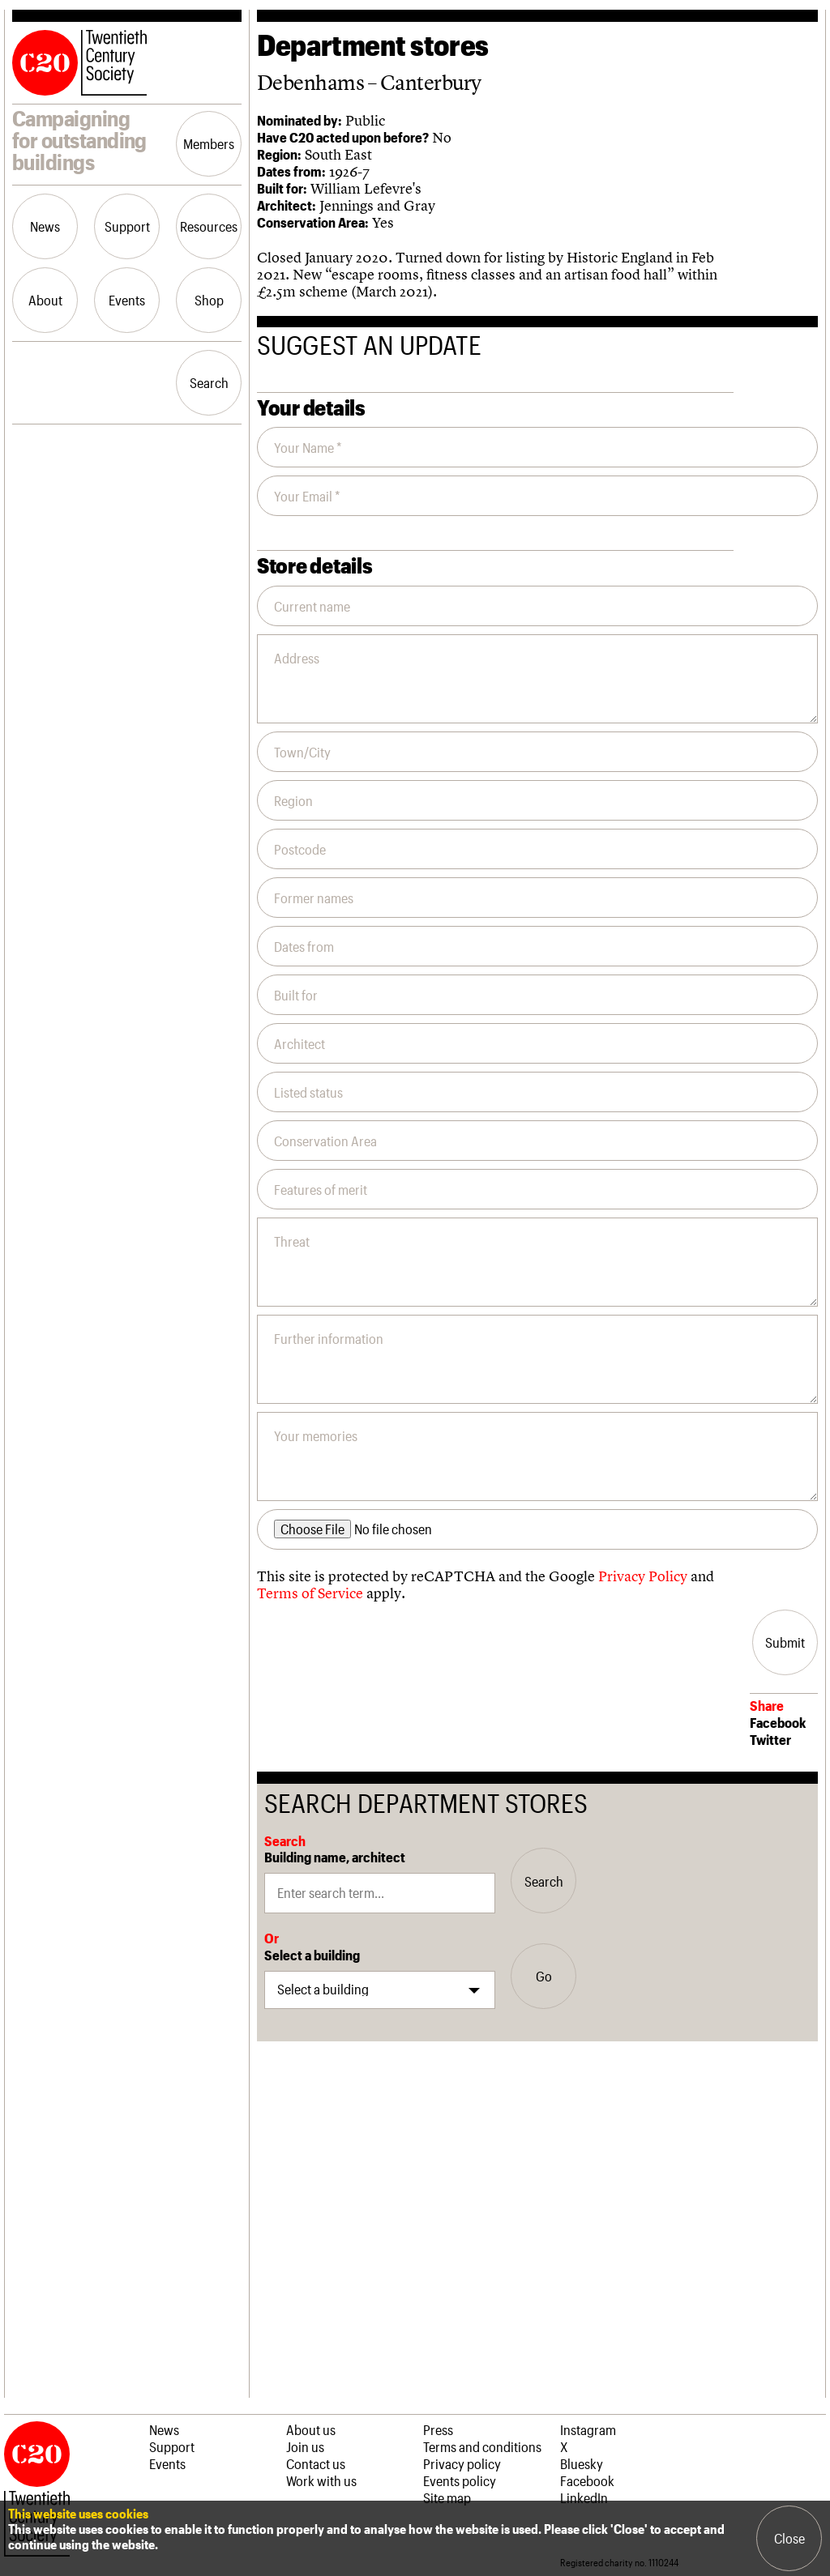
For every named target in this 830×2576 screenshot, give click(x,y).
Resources (208, 226)
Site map (447, 2497)
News (45, 226)
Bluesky (581, 2463)
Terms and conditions (482, 2446)
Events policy (459, 2480)
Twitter (770, 1739)
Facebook (778, 1722)
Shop (209, 300)
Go (544, 1976)
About (45, 300)
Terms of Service (310, 1593)
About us (311, 2429)
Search (209, 382)
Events (127, 300)
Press (438, 2429)
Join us (305, 2446)
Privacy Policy (642, 1576)
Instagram (588, 2429)
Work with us (321, 2480)
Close (789, 2538)
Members (208, 143)
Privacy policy (462, 2463)
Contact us (315, 2463)
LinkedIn (584, 2497)
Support (127, 226)
